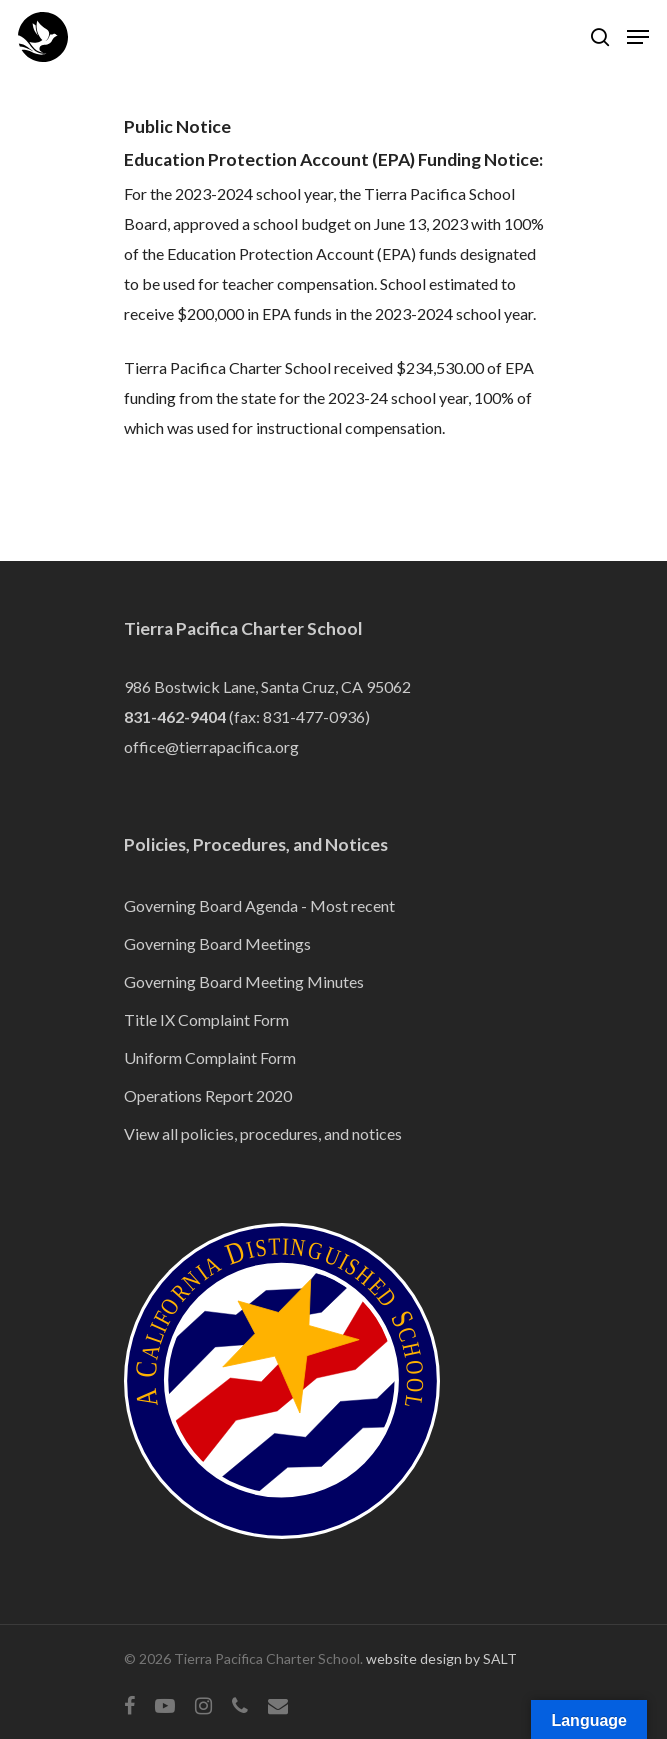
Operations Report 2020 (208, 1095)
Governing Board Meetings (217, 943)
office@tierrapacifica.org (211, 746)
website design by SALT (441, 1658)
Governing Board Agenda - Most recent (259, 905)
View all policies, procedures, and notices (263, 1133)
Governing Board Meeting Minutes (244, 981)
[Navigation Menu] (638, 37)
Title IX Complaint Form (206, 1019)
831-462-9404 (175, 716)
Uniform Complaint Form (210, 1057)
